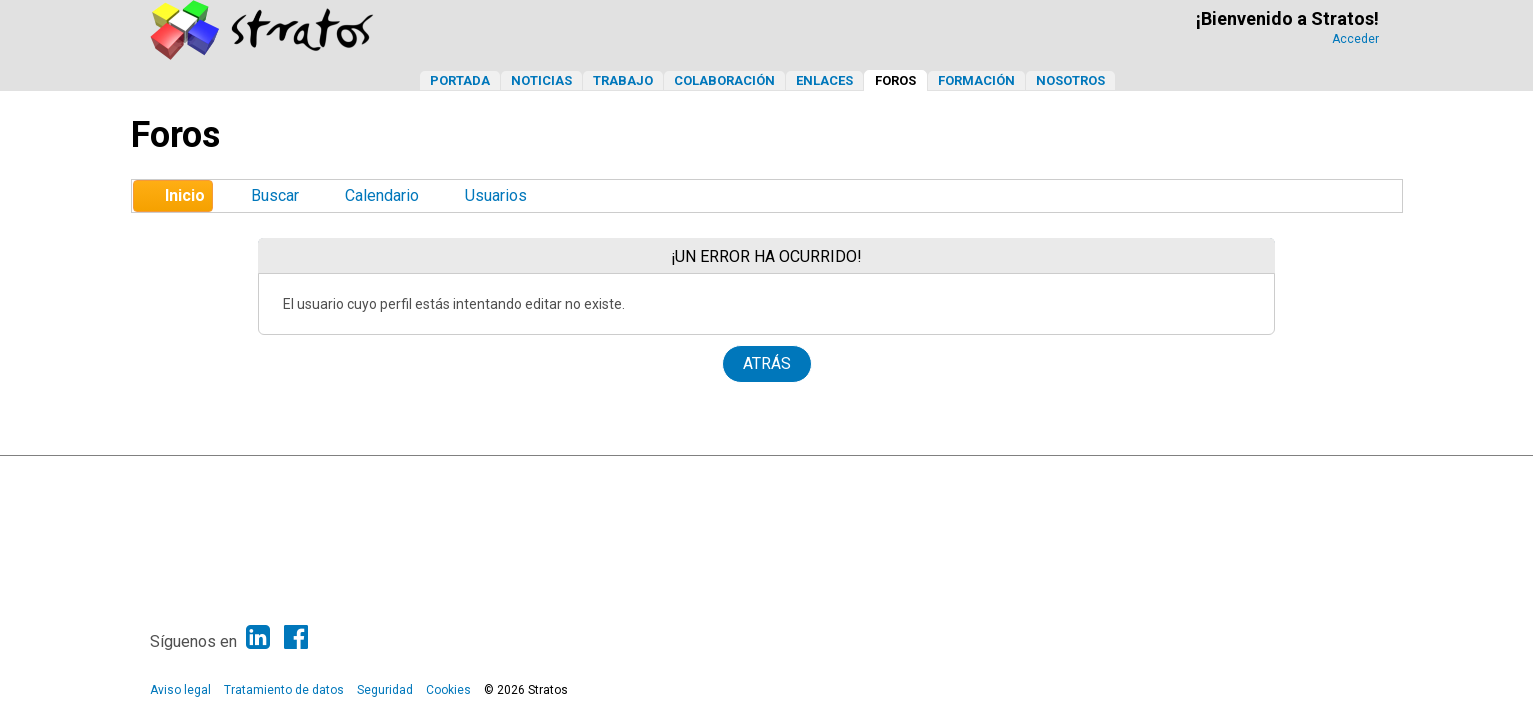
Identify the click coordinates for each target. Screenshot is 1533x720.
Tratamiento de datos (284, 690)
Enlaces (824, 80)
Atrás (767, 363)
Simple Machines (784, 476)
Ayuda (1285, 476)
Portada (460, 80)
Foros (895, 80)
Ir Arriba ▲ (1338, 476)
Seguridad (385, 690)
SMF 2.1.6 (634, 476)
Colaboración (724, 80)
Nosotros (1070, 80)
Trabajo (623, 80)
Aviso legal (180, 690)
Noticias (541, 80)
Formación (976, 80)
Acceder (1355, 39)
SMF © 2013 (703, 476)
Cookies (448, 690)
